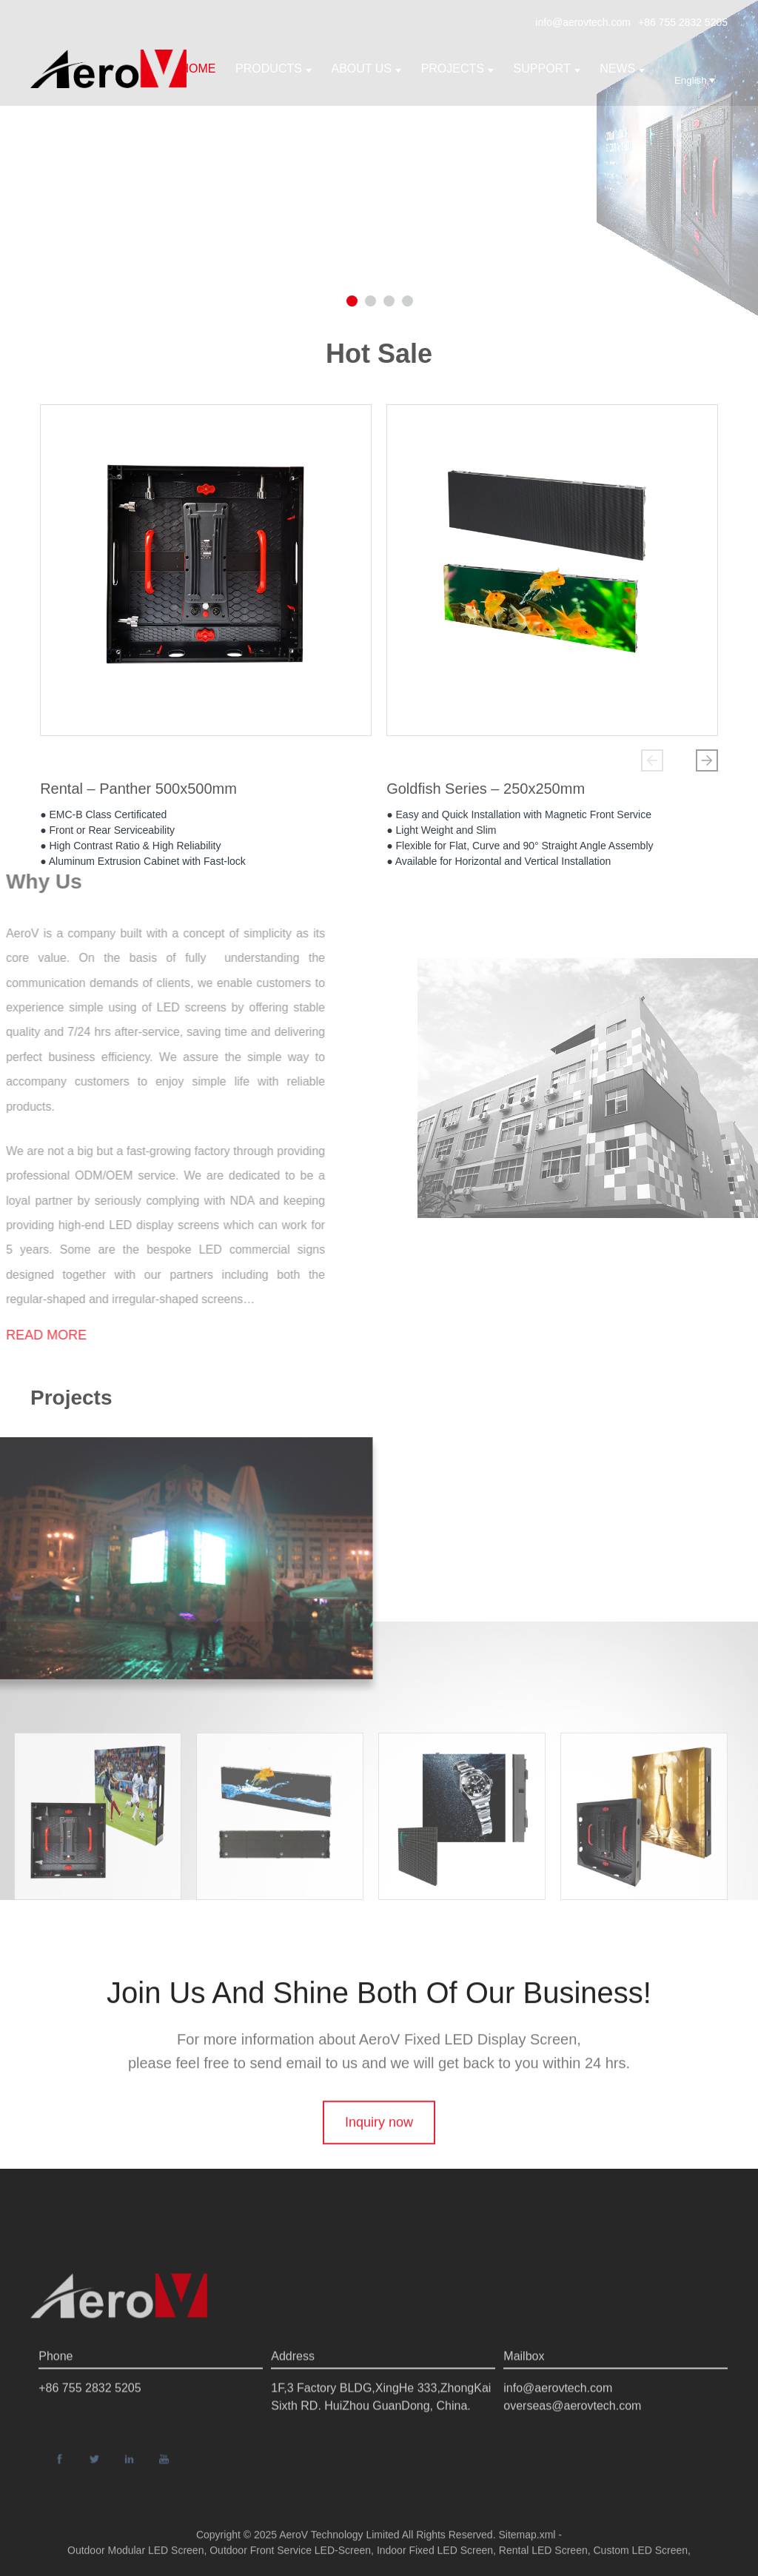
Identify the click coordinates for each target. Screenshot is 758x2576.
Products (273, 68)
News (622, 68)
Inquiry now (379, 2161)
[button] (652, 760)
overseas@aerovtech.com (572, 2452)
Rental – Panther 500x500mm (138, 794)
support (547, 68)
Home (197, 68)
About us (367, 68)
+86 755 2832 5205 (683, 22)
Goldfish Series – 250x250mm (485, 794)
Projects (457, 68)
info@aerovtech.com (583, 22)
